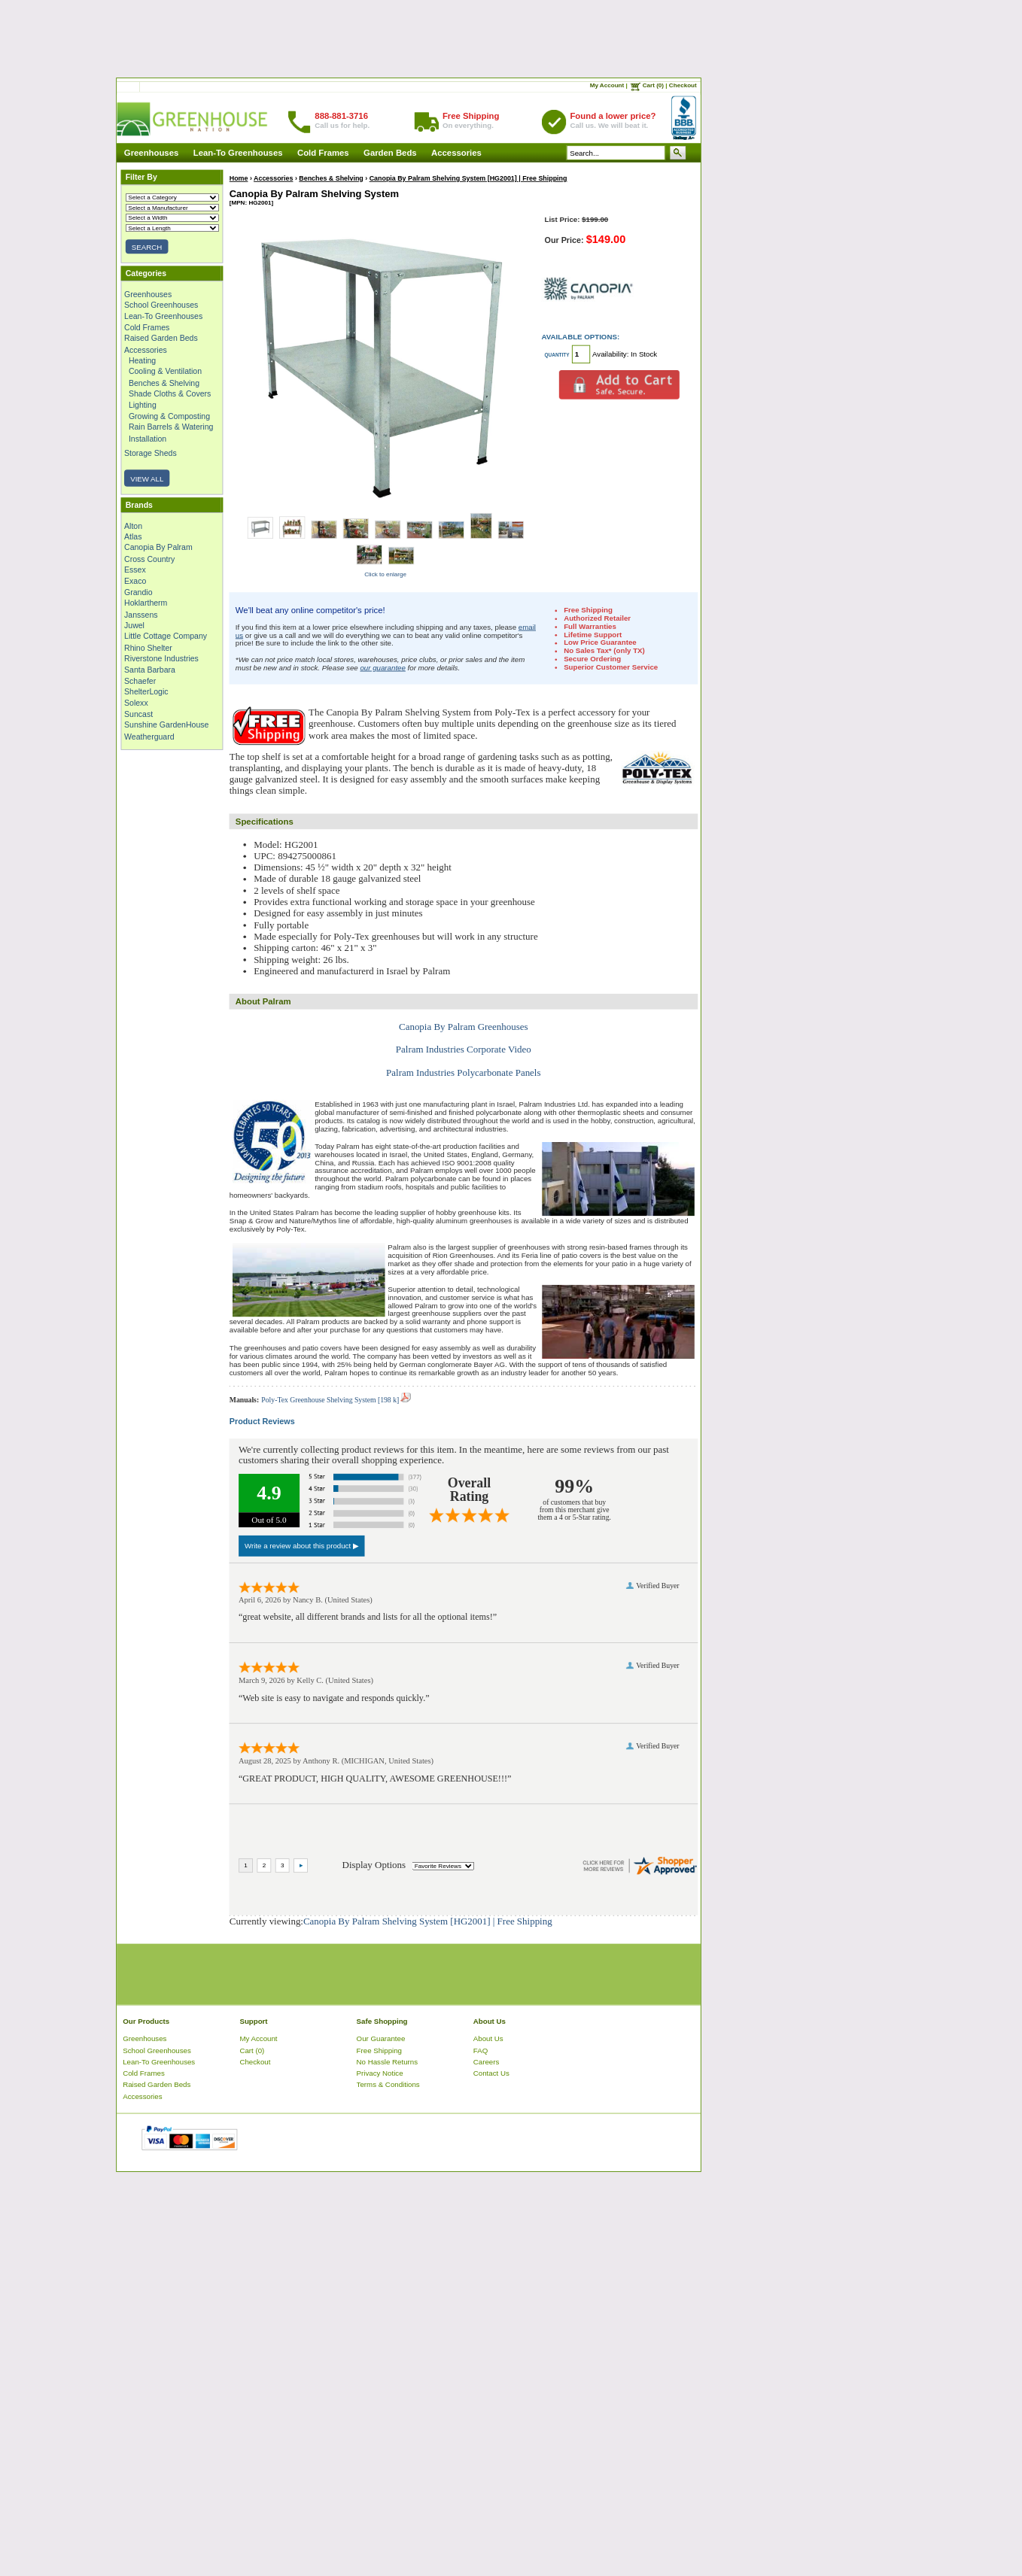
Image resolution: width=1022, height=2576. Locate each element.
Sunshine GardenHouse (166, 725)
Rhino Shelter (148, 647)
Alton (133, 525)
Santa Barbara (149, 669)
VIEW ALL (146, 478)
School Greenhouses (161, 304)
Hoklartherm (145, 603)
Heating (142, 360)
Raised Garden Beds (161, 338)
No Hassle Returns (387, 2062)
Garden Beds (390, 153)
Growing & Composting (169, 416)
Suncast (138, 713)
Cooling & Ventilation (165, 371)
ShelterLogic (146, 692)
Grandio (138, 592)
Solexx (136, 702)
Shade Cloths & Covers (170, 393)
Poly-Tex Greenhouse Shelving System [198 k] (335, 1400)
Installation (147, 437)
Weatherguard (149, 736)
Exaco (135, 580)
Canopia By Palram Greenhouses (463, 1026)
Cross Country (149, 559)
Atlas (132, 536)
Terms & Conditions (388, 2085)
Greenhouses (151, 153)
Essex (135, 569)
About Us (488, 2038)
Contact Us (491, 2073)
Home (239, 178)
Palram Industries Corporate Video (463, 1049)
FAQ (480, 2050)
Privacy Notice (380, 2073)
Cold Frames (323, 153)
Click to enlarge (385, 574)
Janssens (140, 613)
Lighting (143, 404)
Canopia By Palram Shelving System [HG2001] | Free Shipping (468, 178)
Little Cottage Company (165, 636)
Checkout (683, 85)
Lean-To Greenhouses (238, 153)
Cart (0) (653, 85)
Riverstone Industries (161, 658)
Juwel (134, 625)
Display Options (374, 1864)
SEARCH (147, 247)
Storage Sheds (150, 453)
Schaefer (140, 680)
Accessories (456, 153)
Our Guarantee (381, 2038)
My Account (607, 85)
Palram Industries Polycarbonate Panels (463, 1072)
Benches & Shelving (164, 382)
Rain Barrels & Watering (171, 427)
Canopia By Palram (158, 547)
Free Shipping (379, 2050)
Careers (486, 2062)
